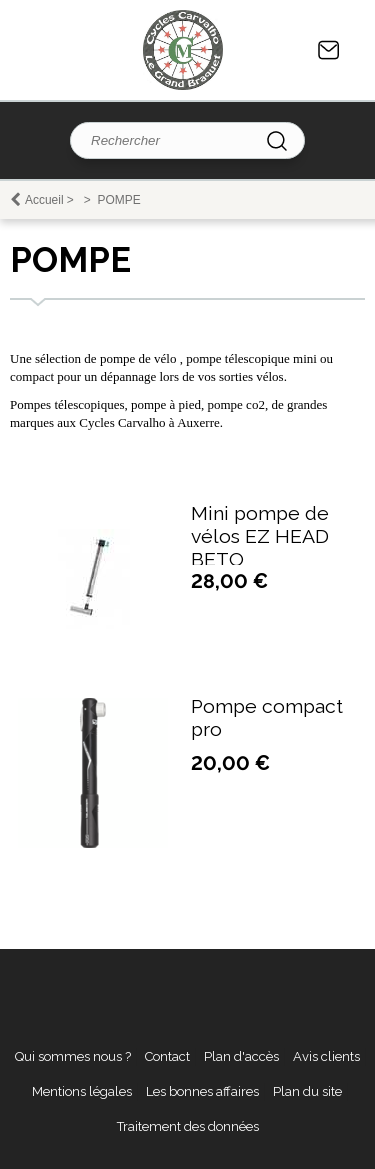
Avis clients (326, 1056)
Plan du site (307, 1091)
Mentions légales (82, 1091)
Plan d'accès (241, 1056)
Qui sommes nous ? (73, 1056)
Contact (329, 50)
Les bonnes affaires (202, 1091)
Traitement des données (188, 1126)
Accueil (44, 200)
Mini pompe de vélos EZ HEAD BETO (260, 536)
